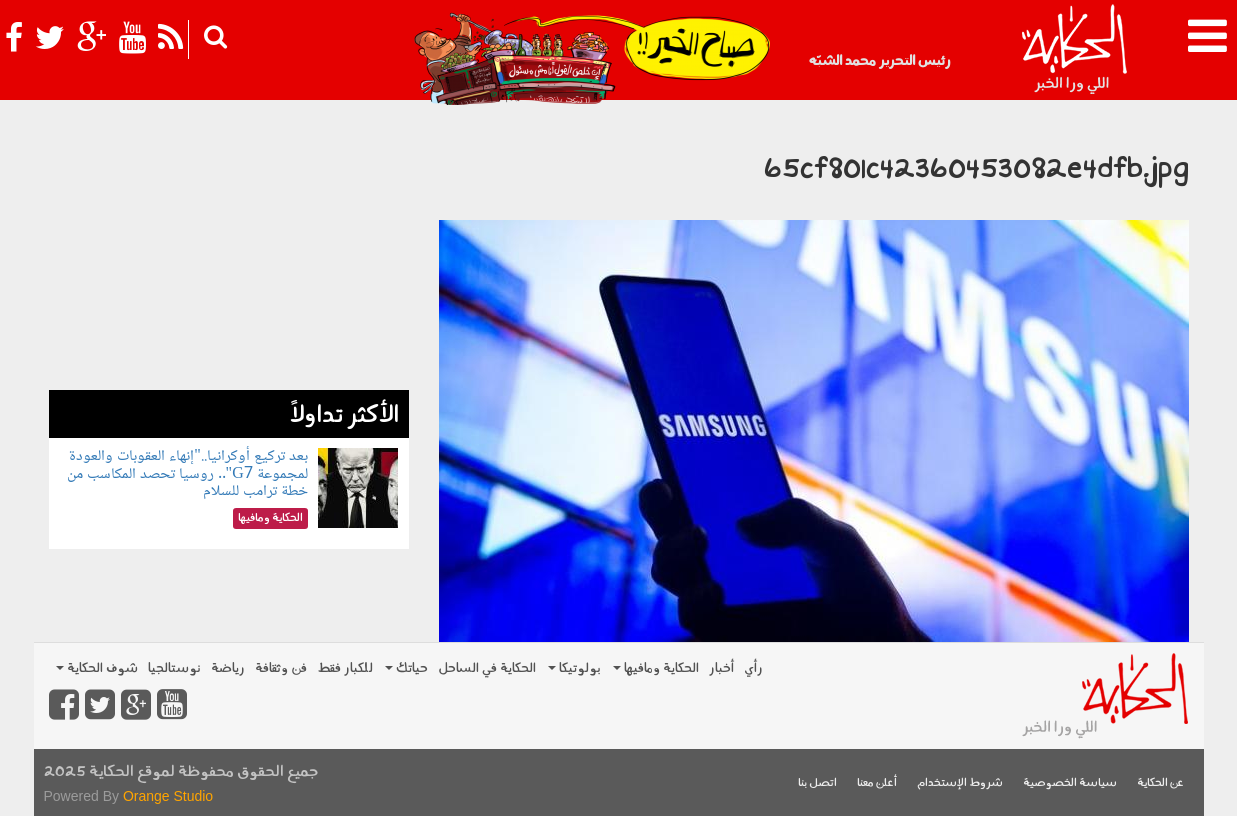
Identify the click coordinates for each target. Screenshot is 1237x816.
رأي (753, 668)
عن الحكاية (1160, 783)
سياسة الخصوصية (1070, 783)
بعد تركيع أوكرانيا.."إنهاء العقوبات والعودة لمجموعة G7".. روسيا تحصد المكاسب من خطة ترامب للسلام (187, 474)
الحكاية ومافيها (656, 668)
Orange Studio (168, 796)
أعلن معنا (877, 783)
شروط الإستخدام (960, 783)
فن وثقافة (281, 668)
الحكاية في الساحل (487, 668)
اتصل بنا (817, 783)
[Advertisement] (229, 250)
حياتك (406, 668)
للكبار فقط (345, 668)
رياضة (228, 668)
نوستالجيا (174, 668)
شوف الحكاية (97, 668)
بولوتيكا (574, 668)
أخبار (721, 668)
